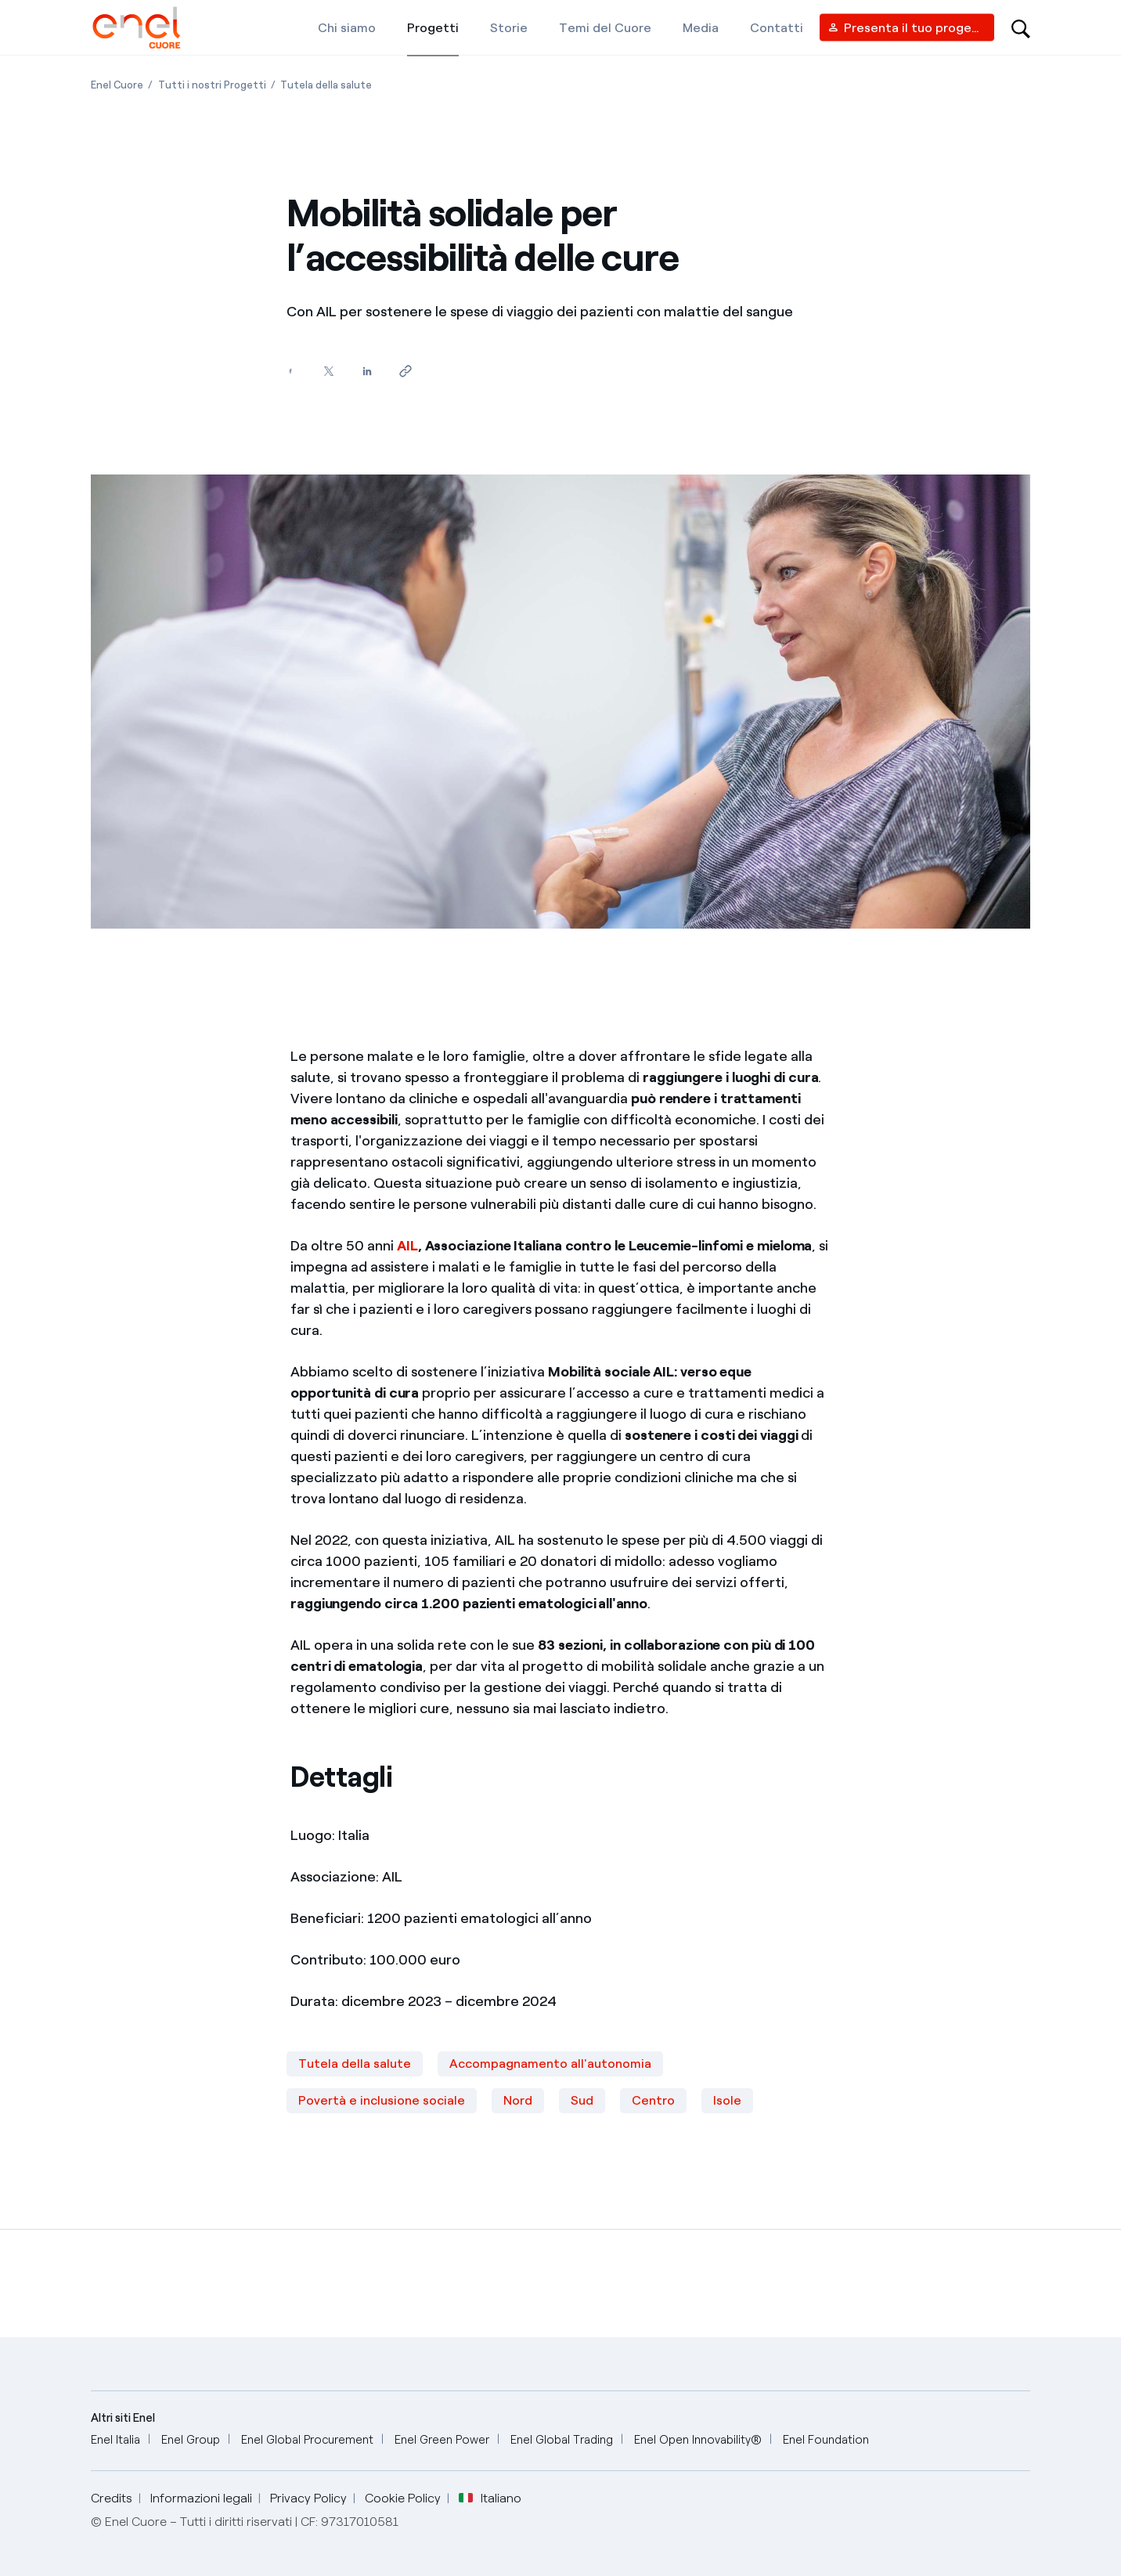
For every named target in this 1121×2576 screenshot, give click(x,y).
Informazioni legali (201, 2498)
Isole (727, 2100)
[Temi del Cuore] (605, 27)
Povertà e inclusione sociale (381, 2100)
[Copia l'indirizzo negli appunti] (405, 371)
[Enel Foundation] (826, 2440)
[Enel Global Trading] (561, 2440)
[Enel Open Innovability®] (698, 2440)
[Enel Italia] (115, 2440)
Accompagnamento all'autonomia (550, 2063)
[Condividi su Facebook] (290, 371)
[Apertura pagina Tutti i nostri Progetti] (212, 85)
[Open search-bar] (1020, 27)
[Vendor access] (907, 27)
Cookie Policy (403, 2498)
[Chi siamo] (347, 27)
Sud (582, 2100)
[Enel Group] (190, 2440)
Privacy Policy (308, 2498)
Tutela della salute (354, 2063)
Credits (111, 2498)
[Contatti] (776, 27)
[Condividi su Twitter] (328, 371)
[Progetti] (433, 27)
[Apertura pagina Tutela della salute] (326, 85)
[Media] (701, 27)
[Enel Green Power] (442, 2440)
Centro (653, 2100)
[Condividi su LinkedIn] (366, 371)
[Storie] (509, 27)
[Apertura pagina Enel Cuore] (117, 85)
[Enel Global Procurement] (307, 2440)
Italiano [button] (490, 2498)
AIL (407, 1245)
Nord (517, 2100)
